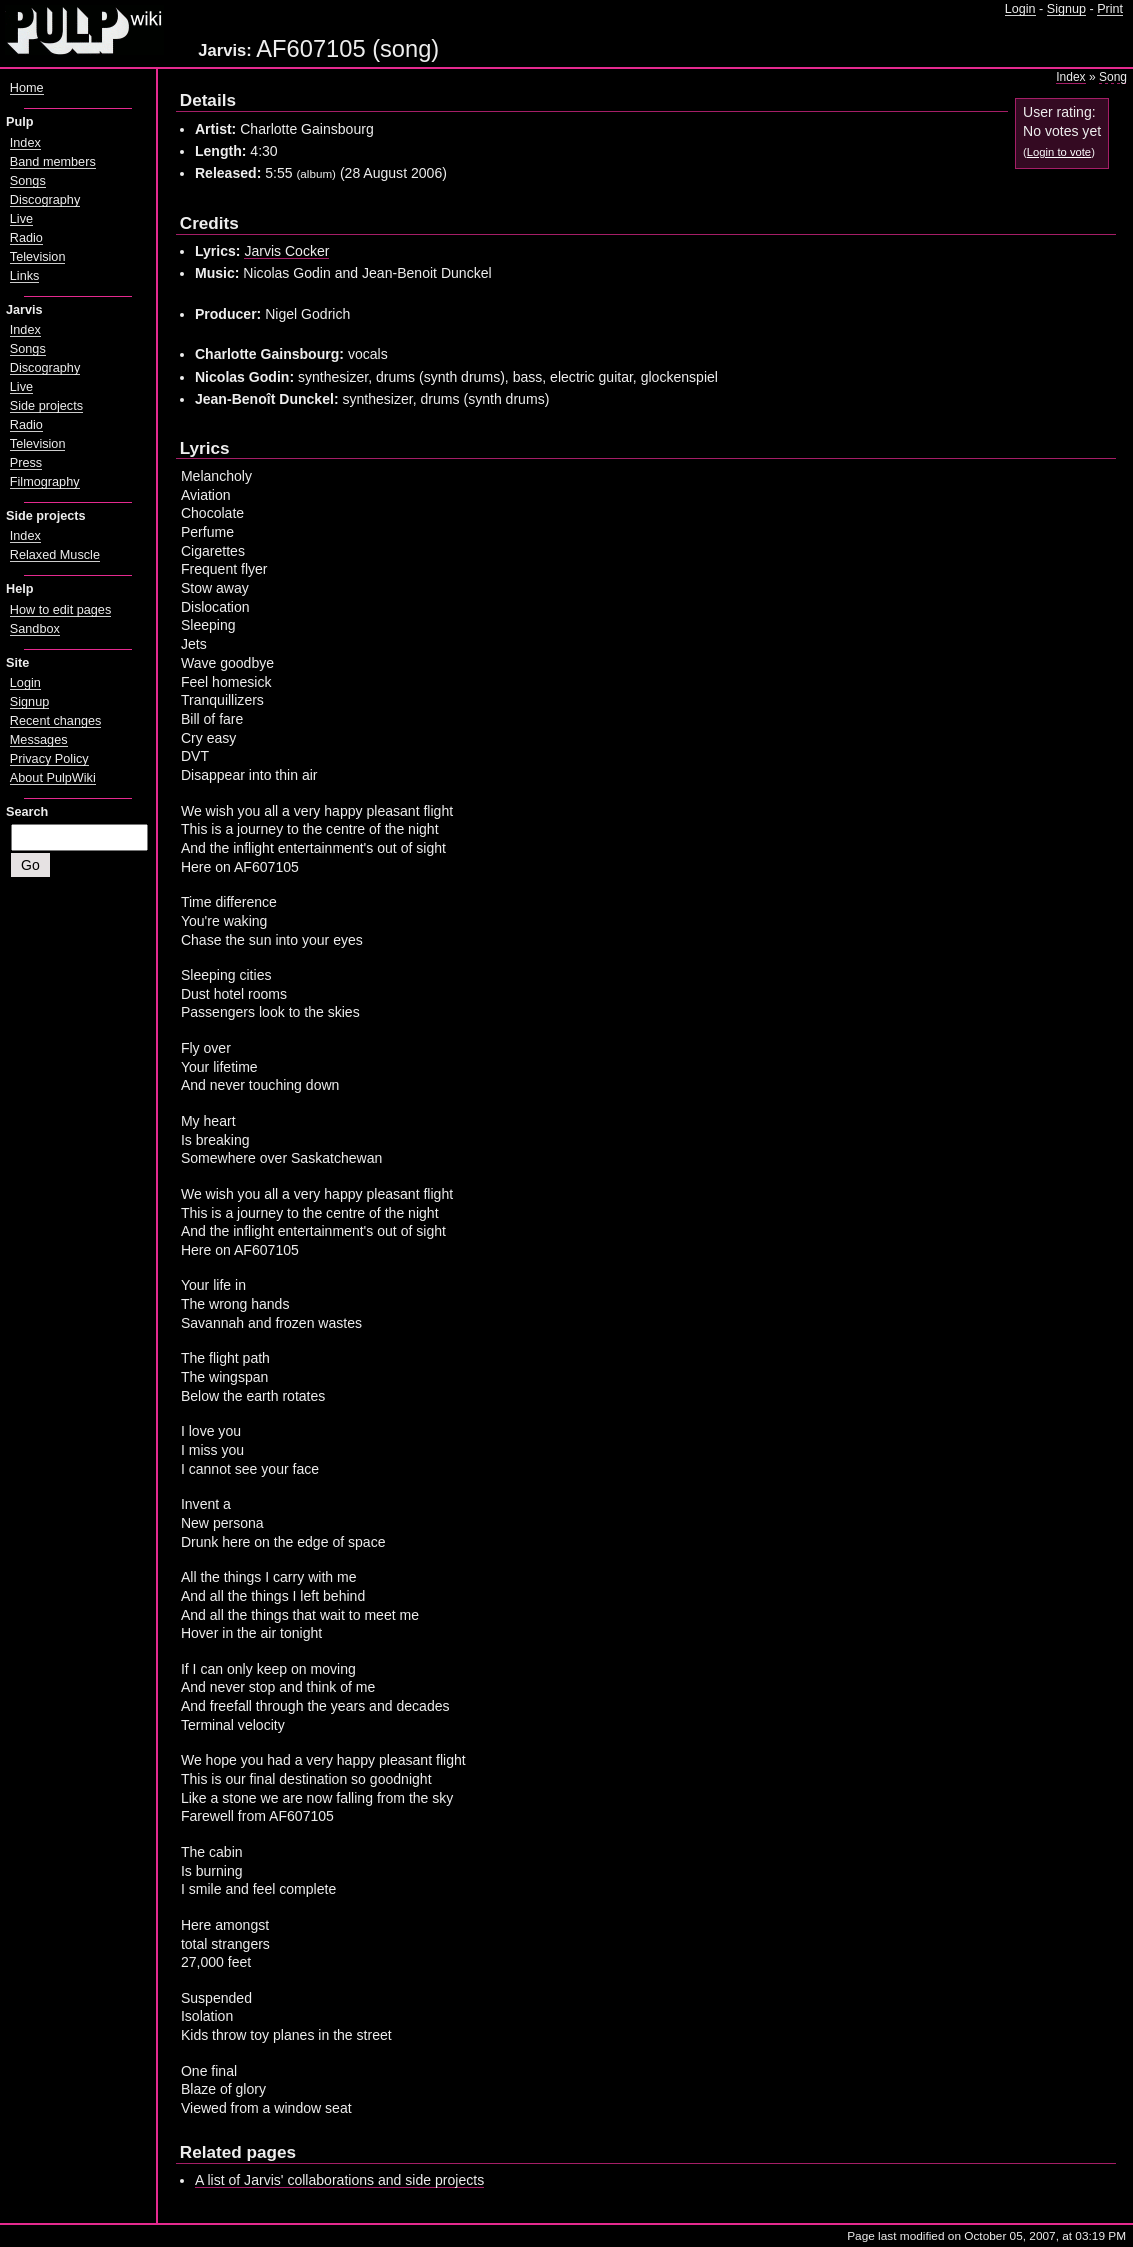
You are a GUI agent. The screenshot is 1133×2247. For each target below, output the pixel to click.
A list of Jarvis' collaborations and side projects (339, 2180)
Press (26, 463)
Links (25, 276)
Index (1070, 77)
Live (21, 219)
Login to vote (1059, 152)
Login (1020, 9)
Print (1110, 9)
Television (38, 257)
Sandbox (35, 629)
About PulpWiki (53, 778)
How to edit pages (60, 610)
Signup (1066, 9)
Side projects (46, 406)
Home (27, 88)
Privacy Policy (49, 759)
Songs (28, 181)
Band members (53, 162)
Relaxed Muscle (55, 555)
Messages (39, 740)
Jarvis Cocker (286, 251)
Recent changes (56, 721)
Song (1113, 77)
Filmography (45, 482)
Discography (45, 200)
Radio (26, 238)
